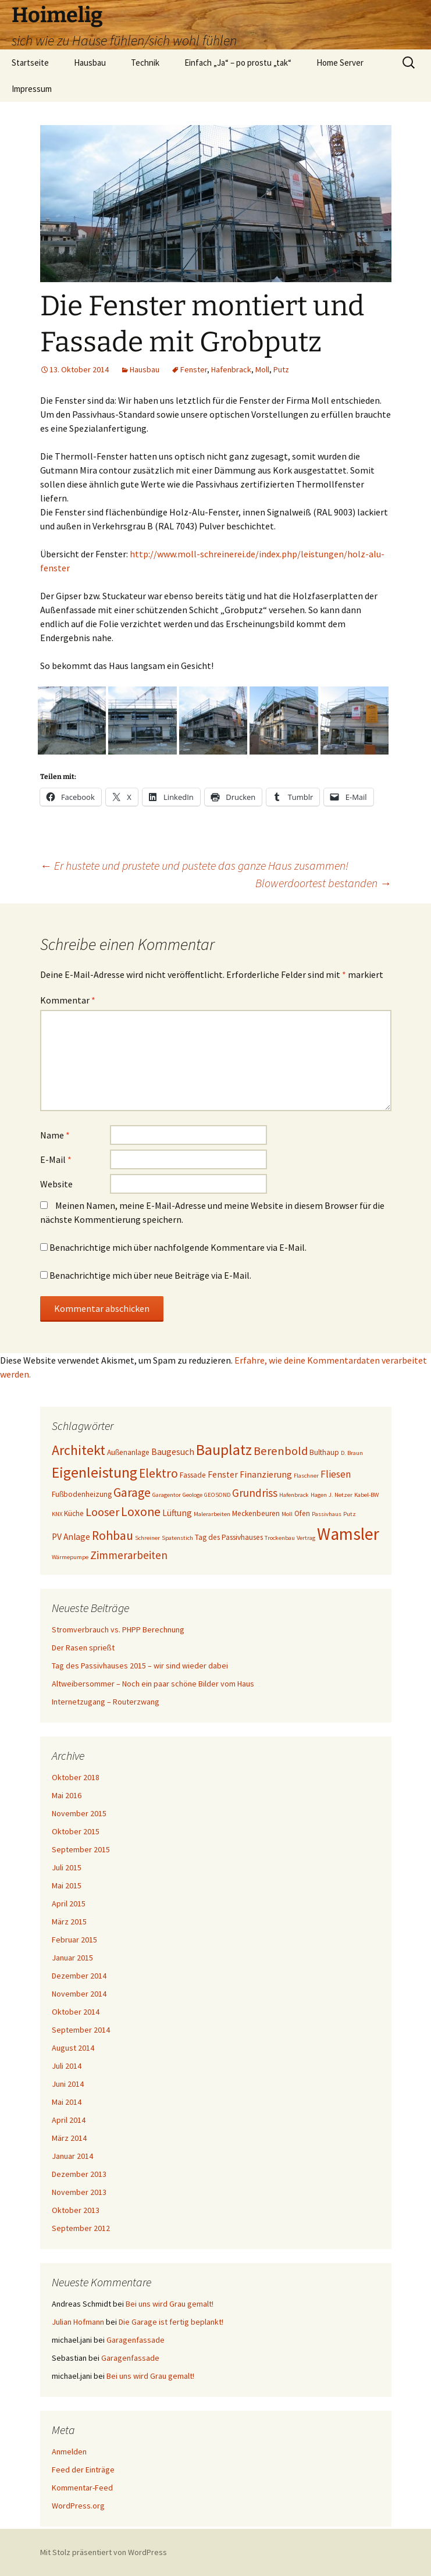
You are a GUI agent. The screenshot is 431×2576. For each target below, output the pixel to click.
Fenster (193, 369)
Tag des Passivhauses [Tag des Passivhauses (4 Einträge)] (229, 1537)
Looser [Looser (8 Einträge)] (102, 1512)
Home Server (340, 62)
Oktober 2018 (75, 1777)
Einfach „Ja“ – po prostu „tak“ (237, 62)
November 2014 (79, 1993)
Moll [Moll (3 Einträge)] (287, 1514)
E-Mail (56, 1159)
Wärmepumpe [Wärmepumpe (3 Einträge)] (70, 1557)
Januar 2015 (72, 1957)
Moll (262, 369)
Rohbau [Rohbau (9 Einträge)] (112, 1535)
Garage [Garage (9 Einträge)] (132, 1492)
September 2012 (81, 2228)
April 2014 (69, 2120)
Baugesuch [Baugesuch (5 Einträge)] (172, 1451)
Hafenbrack (231, 369)
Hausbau (90, 62)
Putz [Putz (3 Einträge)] (349, 1514)
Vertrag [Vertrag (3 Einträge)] (306, 1538)
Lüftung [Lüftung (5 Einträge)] (177, 1512)
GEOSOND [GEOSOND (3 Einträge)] (217, 1495)
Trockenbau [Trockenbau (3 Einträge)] (280, 1538)
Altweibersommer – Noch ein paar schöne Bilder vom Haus (153, 1683)
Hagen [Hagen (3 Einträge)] (319, 1495)
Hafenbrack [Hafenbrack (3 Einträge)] (294, 1495)
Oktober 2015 (75, 1831)
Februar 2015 (74, 1939)
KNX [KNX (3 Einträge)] (57, 1514)
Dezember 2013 (79, 2174)
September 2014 (81, 2029)
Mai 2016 (66, 1795)
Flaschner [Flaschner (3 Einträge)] (306, 1475)
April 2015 (69, 1903)
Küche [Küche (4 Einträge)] (74, 1513)
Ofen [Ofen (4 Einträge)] (302, 1513)
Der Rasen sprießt (83, 1647)
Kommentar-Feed (82, 2487)
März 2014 (69, 2138)
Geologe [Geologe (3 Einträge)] (192, 1495)
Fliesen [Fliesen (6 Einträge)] (335, 1474)
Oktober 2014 (75, 2011)
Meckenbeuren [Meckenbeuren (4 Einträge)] (256, 1513)
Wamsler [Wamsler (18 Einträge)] (348, 1534)
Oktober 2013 (75, 2210)
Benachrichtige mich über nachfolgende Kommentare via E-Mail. (178, 1247)
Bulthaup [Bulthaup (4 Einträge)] (324, 1452)
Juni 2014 (68, 2084)
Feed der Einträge (83, 2469)
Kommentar (67, 1000)
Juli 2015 (66, 1867)
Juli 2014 (66, 2066)
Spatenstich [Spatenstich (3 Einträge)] (177, 1538)
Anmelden (69, 2451)
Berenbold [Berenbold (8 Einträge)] (281, 1450)
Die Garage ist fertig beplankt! (171, 2322)
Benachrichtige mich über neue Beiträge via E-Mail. (150, 1275)
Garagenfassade (135, 2340)
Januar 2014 (72, 2156)
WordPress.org (78, 2505)
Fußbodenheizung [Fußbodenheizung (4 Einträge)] (82, 1494)
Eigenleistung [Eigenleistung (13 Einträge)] (94, 1472)
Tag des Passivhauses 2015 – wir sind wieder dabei (140, 1665)
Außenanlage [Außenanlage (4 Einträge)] (128, 1452)
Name (55, 1135)
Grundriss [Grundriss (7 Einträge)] (254, 1493)
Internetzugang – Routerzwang (105, 1701)
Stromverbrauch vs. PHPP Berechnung (118, 1629)
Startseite (30, 62)
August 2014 (73, 2048)
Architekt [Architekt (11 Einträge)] (78, 1450)
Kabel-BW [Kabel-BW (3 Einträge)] (366, 1495)
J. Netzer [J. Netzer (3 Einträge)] (340, 1495)
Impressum (32, 88)
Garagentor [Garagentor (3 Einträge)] (166, 1495)
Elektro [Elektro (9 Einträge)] (158, 1473)
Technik (145, 62)
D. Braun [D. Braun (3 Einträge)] (352, 1453)
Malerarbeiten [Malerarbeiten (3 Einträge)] (212, 1514)
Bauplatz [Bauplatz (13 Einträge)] (224, 1449)
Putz (281, 369)
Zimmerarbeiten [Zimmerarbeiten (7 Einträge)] (129, 1555)
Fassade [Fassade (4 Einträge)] (193, 1475)
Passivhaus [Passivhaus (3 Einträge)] (326, 1514)
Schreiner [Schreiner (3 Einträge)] (147, 1538)
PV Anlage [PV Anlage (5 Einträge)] (71, 1536)
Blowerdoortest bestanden (323, 883)
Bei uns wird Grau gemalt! (169, 2304)
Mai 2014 (66, 2102)
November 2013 (79, 2192)
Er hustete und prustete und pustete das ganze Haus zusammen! (194, 865)
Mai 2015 (66, 1885)
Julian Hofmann (78, 2322)
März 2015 (69, 1921)
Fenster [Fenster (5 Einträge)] (223, 1474)
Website (56, 1184)
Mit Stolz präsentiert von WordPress (103, 2552)
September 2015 (81, 1849)
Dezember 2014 (79, 1975)
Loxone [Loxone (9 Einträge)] (141, 1512)
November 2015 (79, 1813)
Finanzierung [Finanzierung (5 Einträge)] (266, 1474)
